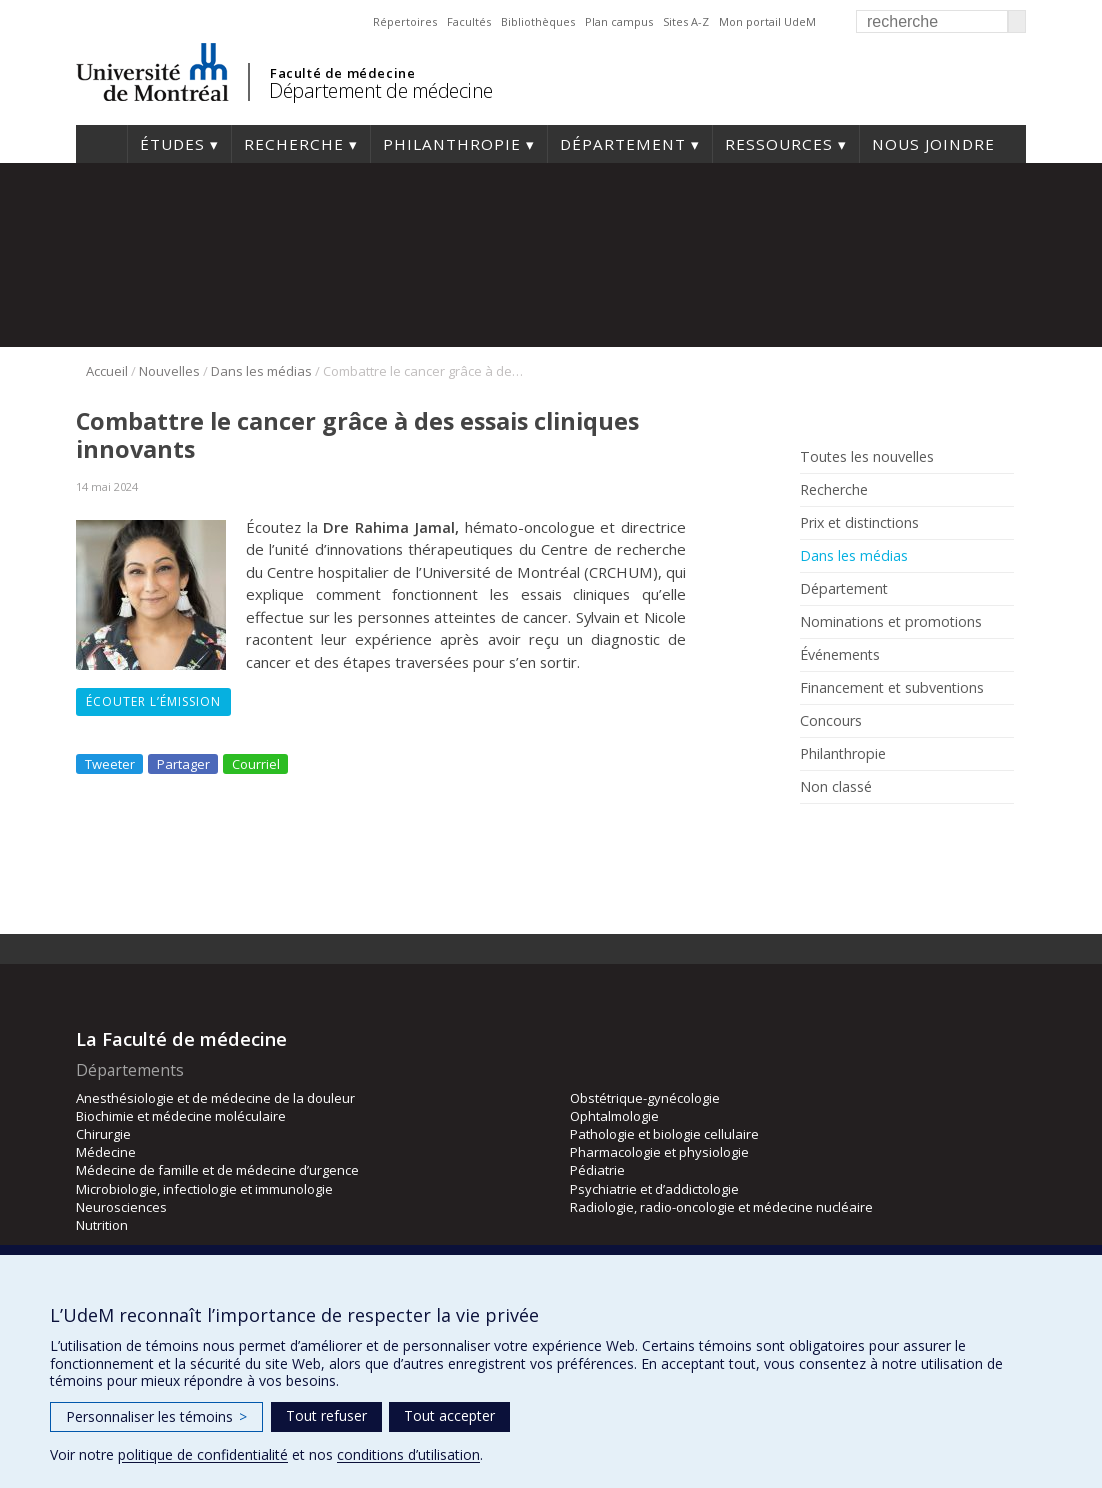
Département (623, 144)
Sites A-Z (686, 21)
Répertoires (405, 21)
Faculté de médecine (342, 73)
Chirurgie (103, 1134)
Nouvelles (169, 371)
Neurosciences (121, 1207)
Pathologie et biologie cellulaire (664, 1134)
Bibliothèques (538, 21)
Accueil (101, 144)
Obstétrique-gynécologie (645, 1098)
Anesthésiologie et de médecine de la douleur (215, 1098)
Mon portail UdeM (767, 21)
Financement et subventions (892, 688)
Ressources (779, 144)
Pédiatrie (597, 1170)
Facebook (813, 832)
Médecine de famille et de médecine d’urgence (217, 1170)
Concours (831, 721)
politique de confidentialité (203, 1454)
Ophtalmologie (614, 1116)
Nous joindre (933, 144)
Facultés (469, 21)
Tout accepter (449, 1415)
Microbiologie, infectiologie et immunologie (204, 1189)
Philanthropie (452, 144)
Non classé (836, 787)
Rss (843, 832)
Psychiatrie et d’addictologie (654, 1189)
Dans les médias (261, 371)
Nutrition (102, 1225)
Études (172, 144)
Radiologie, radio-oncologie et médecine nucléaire (721, 1207)
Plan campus (619, 21)
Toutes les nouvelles (867, 457)
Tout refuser (326, 1415)
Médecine (106, 1152)
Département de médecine (381, 90)
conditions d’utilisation (408, 1454)
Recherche (294, 144)
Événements (840, 655)
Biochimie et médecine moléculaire (181, 1116)
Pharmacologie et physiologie (659, 1152)
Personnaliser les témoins (156, 1416)
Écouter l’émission (153, 701)
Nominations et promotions (891, 622)
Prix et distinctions (859, 523)
